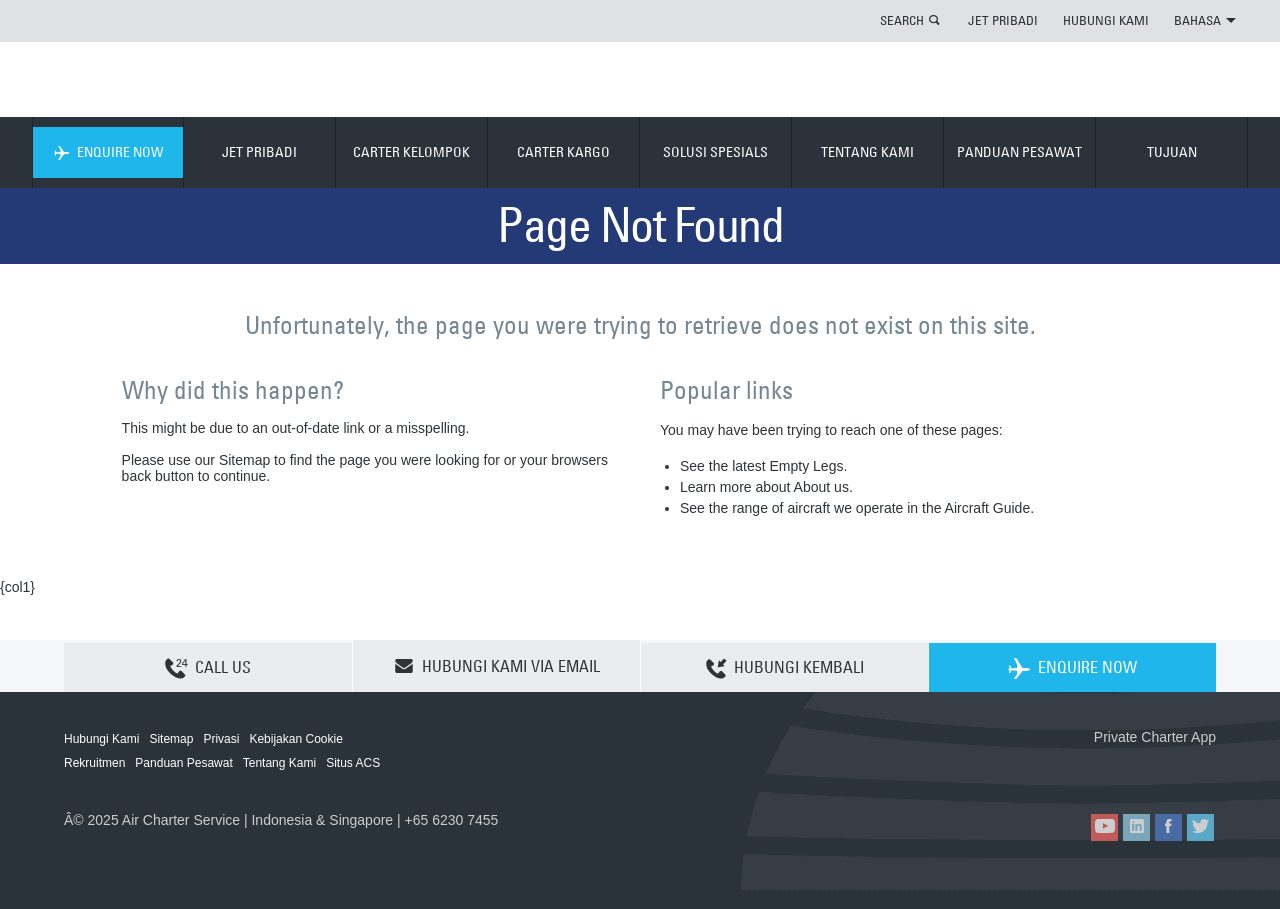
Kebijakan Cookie (295, 739)
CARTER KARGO (563, 152)
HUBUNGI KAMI (1106, 20)
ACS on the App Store (1083, 769)
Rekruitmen (94, 763)
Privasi (221, 739)
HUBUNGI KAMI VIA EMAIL (497, 666)
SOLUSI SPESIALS (715, 152)
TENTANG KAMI (867, 152)
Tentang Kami (279, 763)
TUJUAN (1172, 152)
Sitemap (171, 739)
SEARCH (902, 20)
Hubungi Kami (101, 739)
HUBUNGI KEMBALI (785, 667)
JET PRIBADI (1003, 20)
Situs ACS (353, 763)
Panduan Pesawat (183, 763)
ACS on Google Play (1173, 769)
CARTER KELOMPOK (411, 152)
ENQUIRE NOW (108, 152)
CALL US (208, 667)
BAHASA (1205, 20)
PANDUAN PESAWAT (1019, 152)
